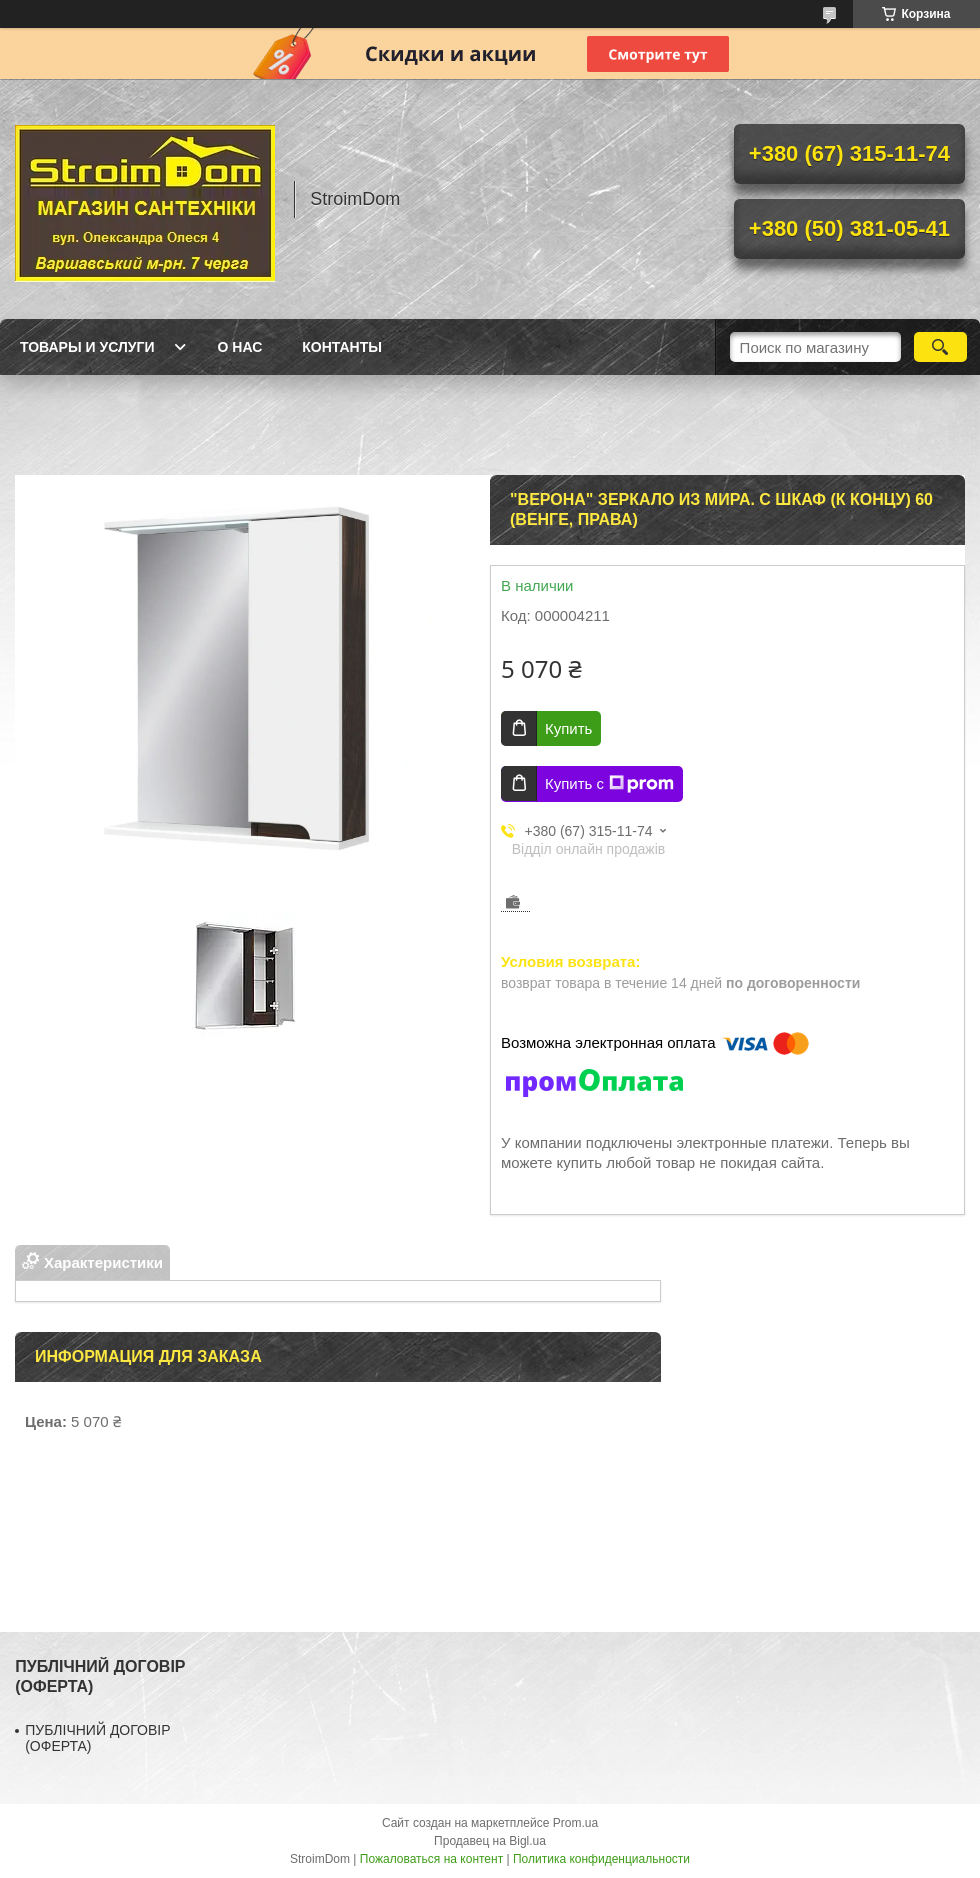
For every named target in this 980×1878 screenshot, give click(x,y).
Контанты (342, 347)
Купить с (609, 784)
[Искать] (940, 347)
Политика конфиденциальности (601, 1859)
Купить (568, 728)
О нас (240, 347)
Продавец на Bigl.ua (490, 1841)
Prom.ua (575, 1823)
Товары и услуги (87, 347)
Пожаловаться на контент (431, 1859)
